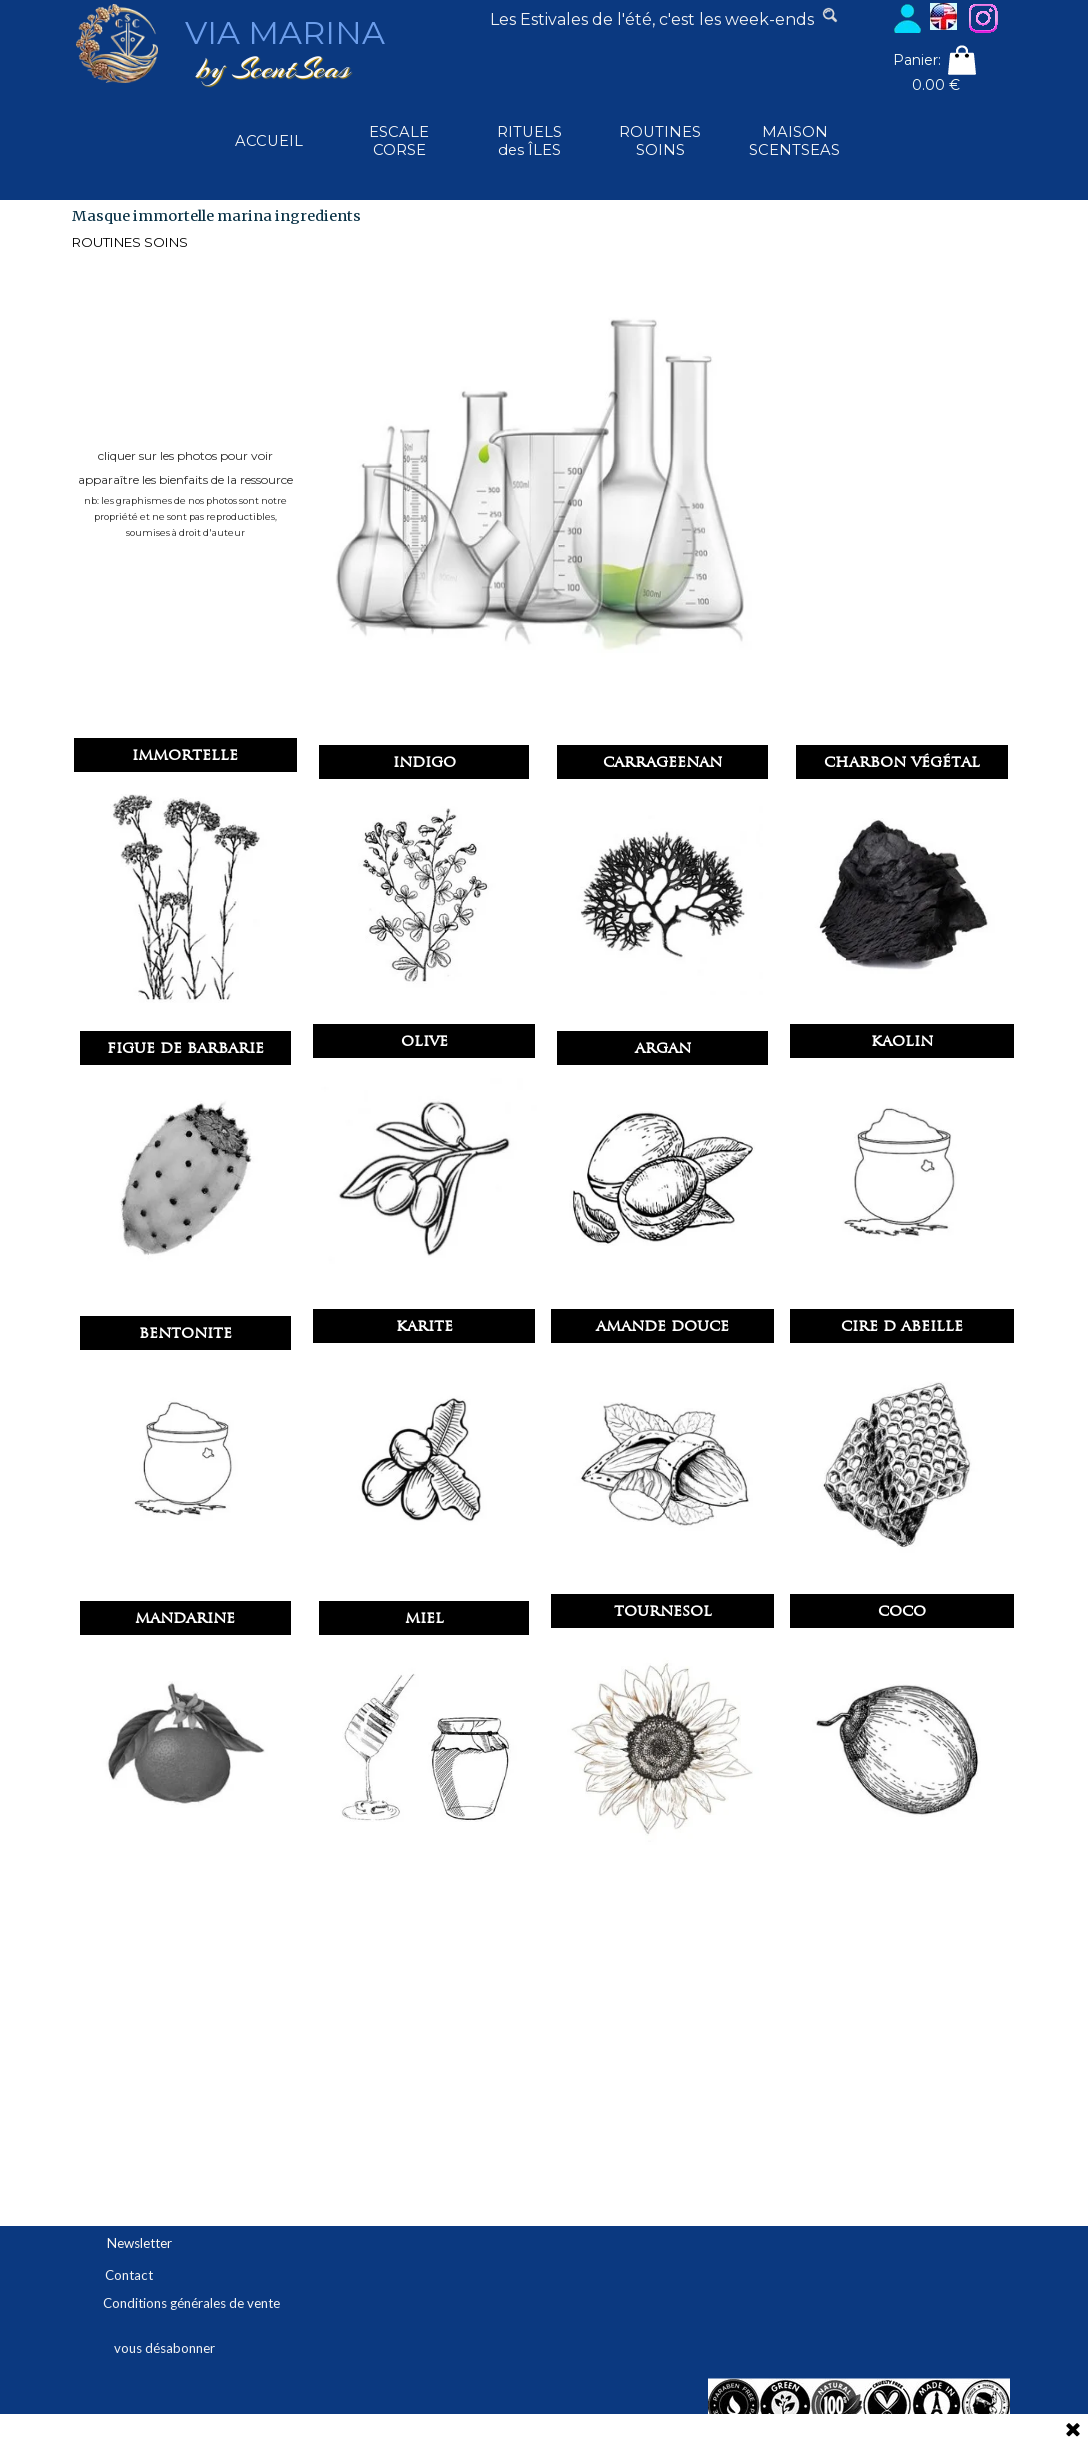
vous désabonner (164, 2348)
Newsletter (139, 2243)
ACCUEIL (269, 141)
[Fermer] (1073, 2431)
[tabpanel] (652, 20)
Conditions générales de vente (191, 2303)
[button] (424, 793)
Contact (129, 2275)
